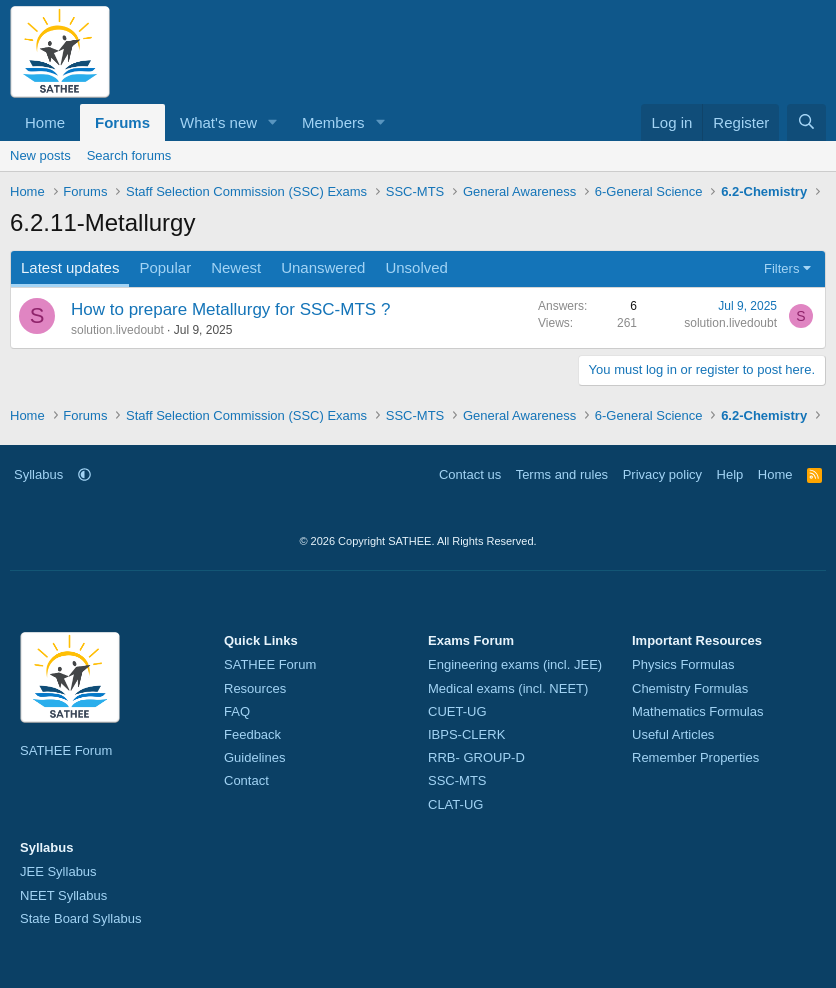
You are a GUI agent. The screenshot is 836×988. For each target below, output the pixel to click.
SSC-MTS (457, 780)
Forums (122, 122)
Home (45, 122)
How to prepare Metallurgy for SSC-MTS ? (230, 309)
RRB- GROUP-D (476, 757)
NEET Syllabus (63, 895)
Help (730, 474)
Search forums (129, 155)
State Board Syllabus (80, 918)
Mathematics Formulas (697, 711)
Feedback (252, 734)
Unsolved (416, 267)
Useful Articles (673, 734)
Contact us (470, 474)
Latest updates (70, 267)
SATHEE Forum (66, 750)
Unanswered (323, 267)
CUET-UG (457, 711)
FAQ (237, 711)
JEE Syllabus (58, 871)
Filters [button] (781, 268)
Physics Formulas (683, 664)
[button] (273, 122)
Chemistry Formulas (690, 688)
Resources (255, 688)
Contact (246, 780)
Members (333, 122)
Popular (165, 267)
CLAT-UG (455, 804)
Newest (236, 267)
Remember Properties (695, 757)
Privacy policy (662, 474)
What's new (218, 122)
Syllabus (38, 474)
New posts (40, 155)
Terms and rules (562, 474)
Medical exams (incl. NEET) (508, 688)
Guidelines (254, 757)
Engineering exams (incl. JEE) (515, 664)
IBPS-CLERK (466, 734)
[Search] (806, 122)
